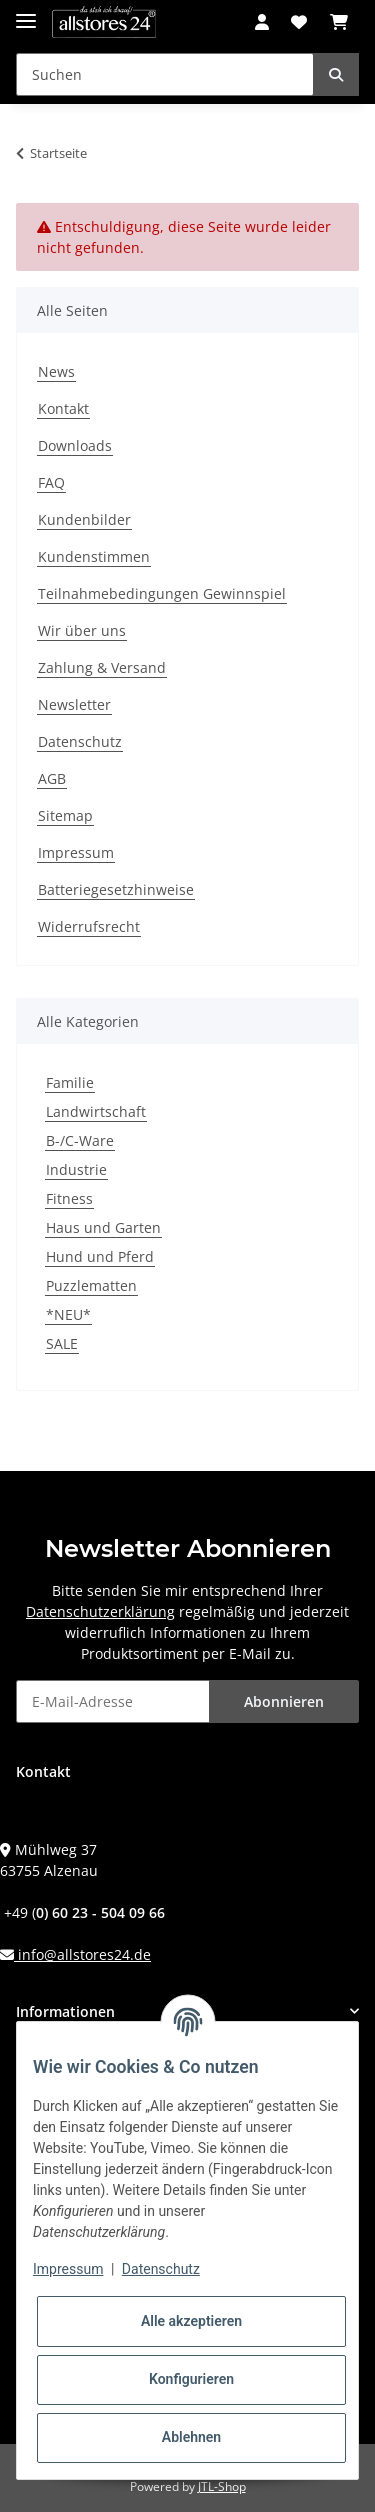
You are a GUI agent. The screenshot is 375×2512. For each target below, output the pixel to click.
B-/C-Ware (80, 1140)
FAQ (51, 482)
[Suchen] (165, 74)
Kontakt (63, 408)
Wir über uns (82, 630)
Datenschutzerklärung (100, 1611)
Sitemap (65, 815)
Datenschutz (80, 741)
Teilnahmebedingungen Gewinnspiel (162, 593)
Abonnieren (284, 1701)
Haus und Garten (103, 1227)
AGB (52, 778)
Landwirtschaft (96, 1111)
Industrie (76, 1169)
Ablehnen (191, 2437)
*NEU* (68, 1314)
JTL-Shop (222, 2486)
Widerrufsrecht (89, 926)
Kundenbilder (84, 519)
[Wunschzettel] (299, 22)
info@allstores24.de (82, 1954)
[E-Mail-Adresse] (113, 1701)
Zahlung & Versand (102, 667)
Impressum (76, 852)
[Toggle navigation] (26, 12)
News (56, 371)
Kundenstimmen (94, 556)
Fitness (69, 1198)
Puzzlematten (91, 1285)
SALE (62, 1343)
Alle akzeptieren (191, 2321)
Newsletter (74, 704)
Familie (70, 1082)
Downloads (75, 445)
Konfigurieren (191, 2379)
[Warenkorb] (339, 22)
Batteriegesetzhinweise (116, 889)
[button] (262, 22)
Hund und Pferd (100, 1256)
